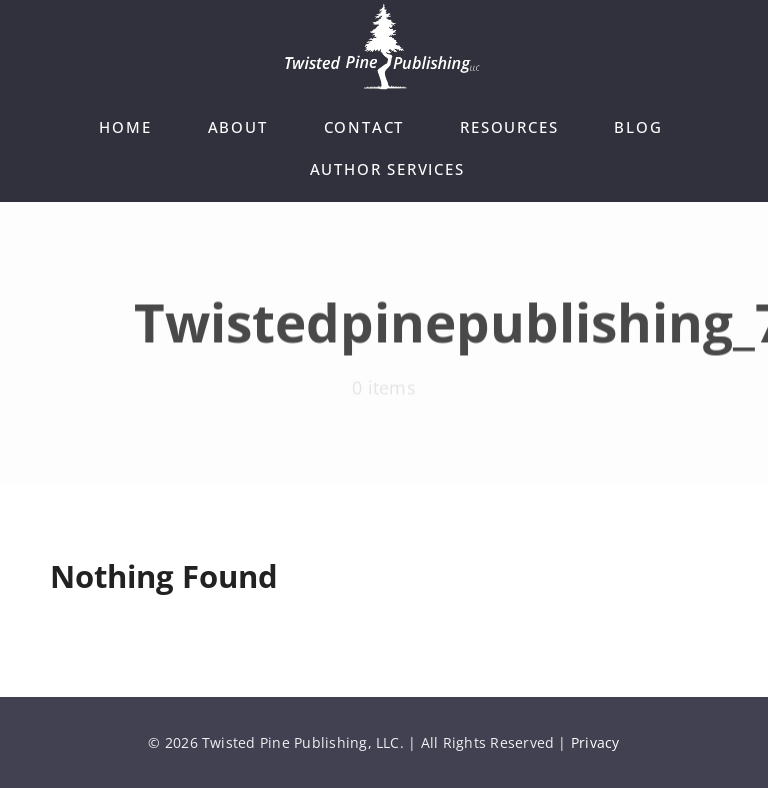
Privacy (595, 742)
